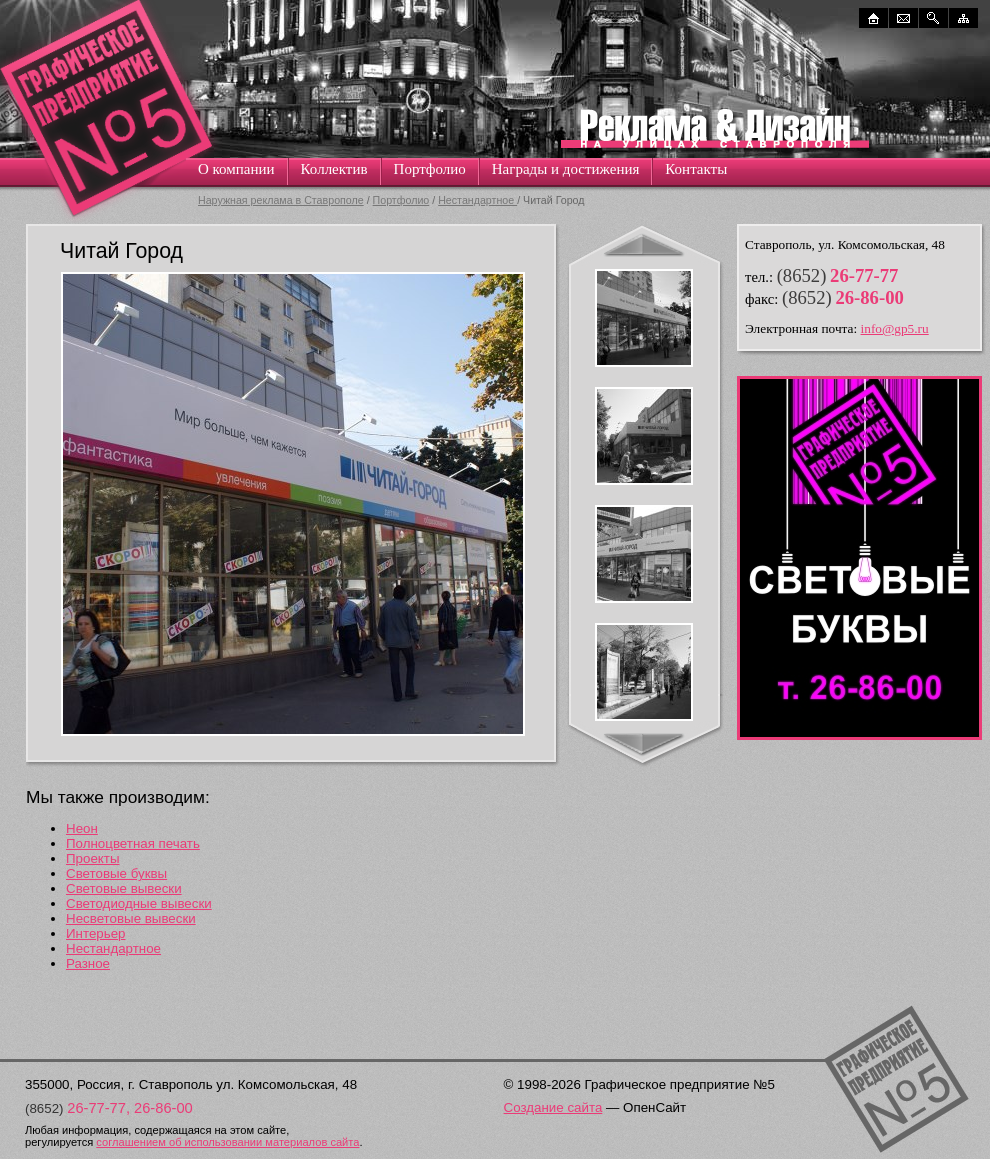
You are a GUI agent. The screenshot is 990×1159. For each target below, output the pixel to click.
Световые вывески (124, 888)
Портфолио (430, 169)
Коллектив (334, 169)
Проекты (92, 858)
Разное (88, 963)
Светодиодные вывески (139, 903)
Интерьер (96, 933)
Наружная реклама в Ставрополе (281, 200)
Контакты (696, 169)
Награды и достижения (566, 169)
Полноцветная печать (133, 843)
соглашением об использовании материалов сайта (227, 1142)
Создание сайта (553, 1107)
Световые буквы (116, 873)
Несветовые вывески (131, 918)
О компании (236, 169)
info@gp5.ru (895, 328)
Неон (82, 828)
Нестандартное (477, 200)
